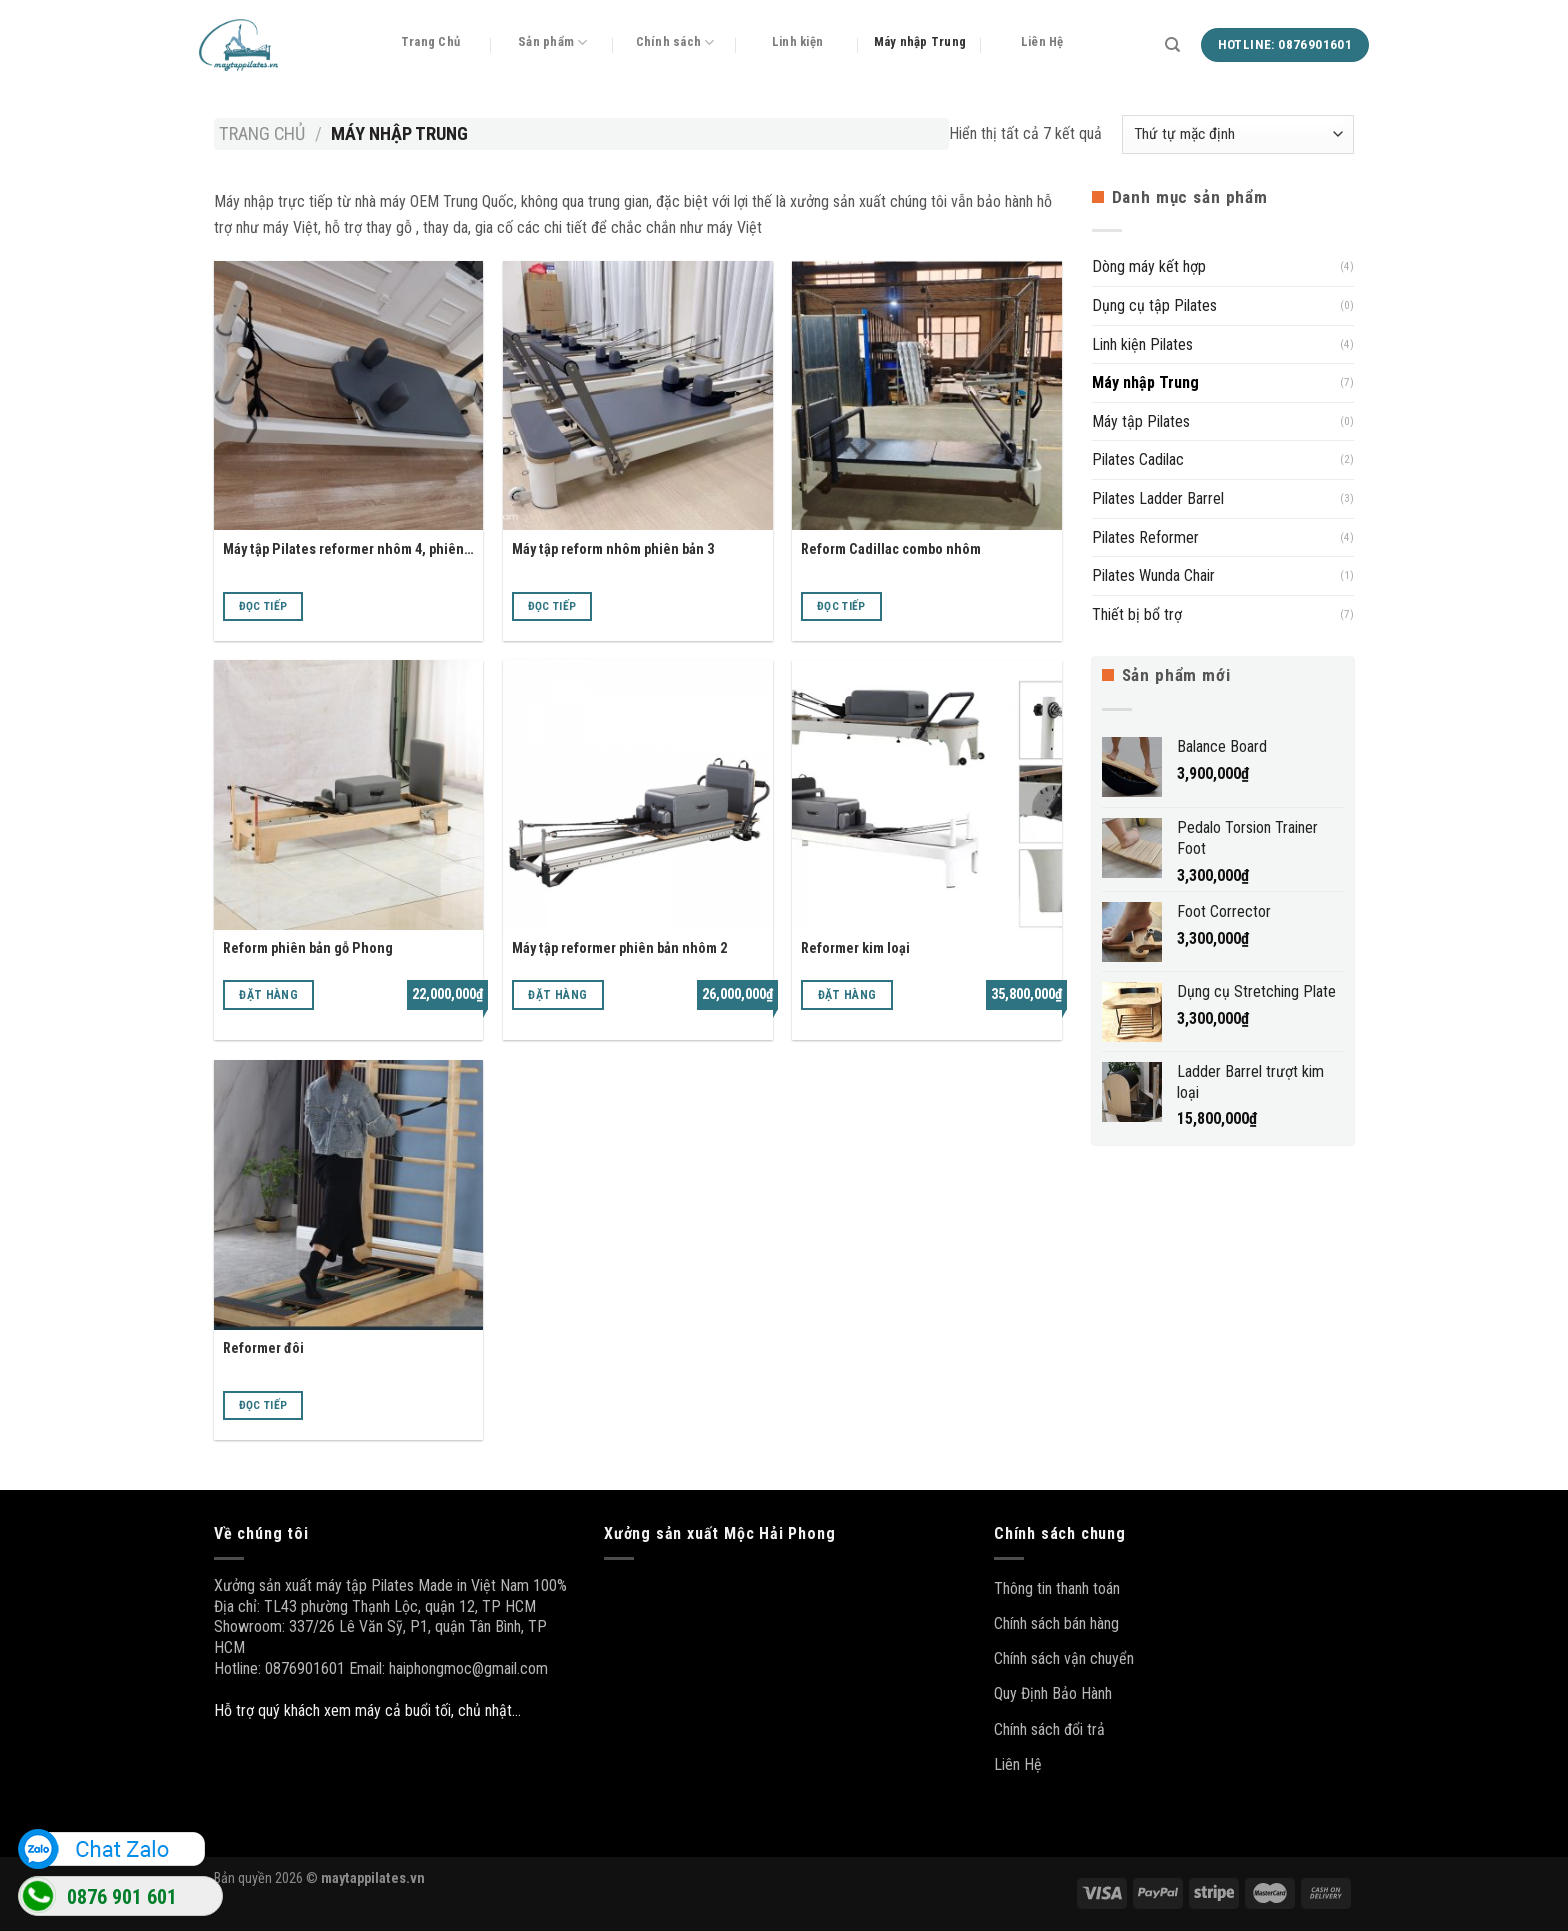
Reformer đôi (263, 1348)
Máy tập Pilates (1141, 421)
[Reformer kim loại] (927, 795)
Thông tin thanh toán (1057, 1588)
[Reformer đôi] (349, 1195)
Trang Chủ (430, 41)
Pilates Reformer (1145, 537)
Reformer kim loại (855, 948)
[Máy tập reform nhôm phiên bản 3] (638, 396)
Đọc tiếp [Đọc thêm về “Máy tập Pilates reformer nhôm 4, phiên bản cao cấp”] (263, 606)
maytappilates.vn (373, 1878)
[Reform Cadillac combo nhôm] (927, 396)
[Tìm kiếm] (1172, 45)
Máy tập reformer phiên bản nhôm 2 (619, 948)
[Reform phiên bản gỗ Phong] (349, 795)
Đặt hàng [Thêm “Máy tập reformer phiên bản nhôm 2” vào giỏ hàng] (557, 995)
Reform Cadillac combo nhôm (891, 549)
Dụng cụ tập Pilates (1154, 305)
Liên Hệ (1042, 41)
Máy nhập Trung (920, 41)
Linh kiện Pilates (1142, 344)
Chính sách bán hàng (1056, 1623)
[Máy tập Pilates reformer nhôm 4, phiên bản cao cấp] (349, 396)
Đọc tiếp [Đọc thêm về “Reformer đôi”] (263, 1405)
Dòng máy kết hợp (1149, 266)
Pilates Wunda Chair (1153, 575)
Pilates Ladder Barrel (1158, 498)
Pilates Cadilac (1138, 459)
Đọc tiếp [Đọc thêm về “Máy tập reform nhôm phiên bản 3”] (552, 606)
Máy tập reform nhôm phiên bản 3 (613, 549)
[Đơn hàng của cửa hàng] (1238, 134)
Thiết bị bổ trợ (1137, 614)
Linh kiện (797, 41)
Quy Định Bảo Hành (1053, 1693)
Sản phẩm (553, 42)
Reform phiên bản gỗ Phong (308, 948)
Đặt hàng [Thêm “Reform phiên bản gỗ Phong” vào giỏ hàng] (268, 995)
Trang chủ (262, 133)
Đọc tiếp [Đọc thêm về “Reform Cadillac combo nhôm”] (841, 606)
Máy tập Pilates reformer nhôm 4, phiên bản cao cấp (343, 550)
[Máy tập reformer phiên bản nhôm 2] (638, 795)
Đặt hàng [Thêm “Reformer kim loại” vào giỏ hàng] (847, 995)
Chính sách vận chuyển (1064, 1658)
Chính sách (675, 42)
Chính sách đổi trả (1049, 1729)
